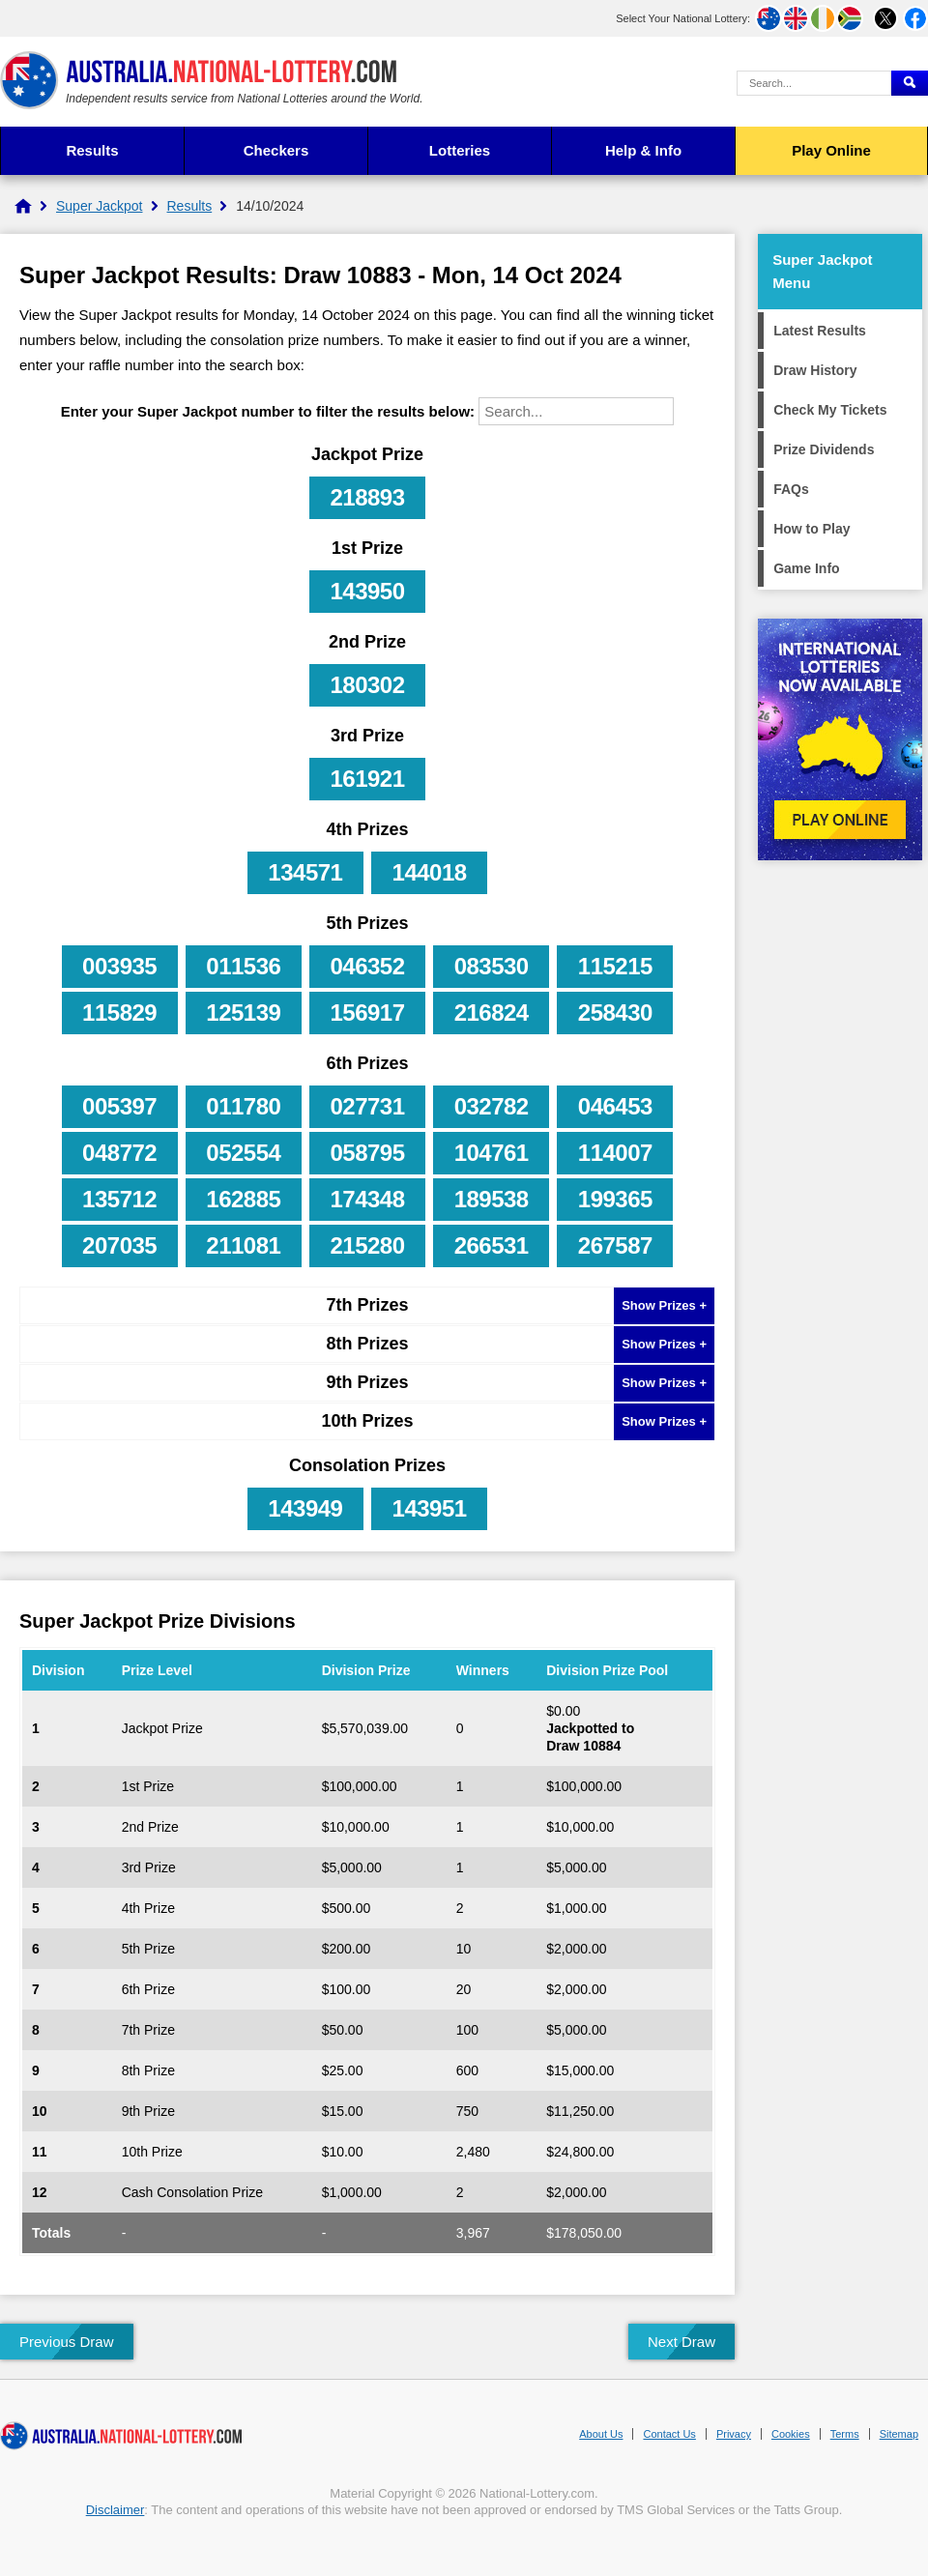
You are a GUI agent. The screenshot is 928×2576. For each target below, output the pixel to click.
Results (92, 150)
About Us (601, 2434)
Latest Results (819, 330)
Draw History (814, 370)
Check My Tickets (829, 410)
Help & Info (643, 150)
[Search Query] (814, 83)
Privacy (733, 2434)
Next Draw (681, 2341)
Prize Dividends (823, 449)
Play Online (831, 150)
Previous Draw (66, 2341)
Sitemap (899, 2434)
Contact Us (669, 2434)
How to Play (811, 528)
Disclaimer (115, 2510)
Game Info (806, 568)
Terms (844, 2434)
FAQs (791, 489)
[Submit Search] (909, 83)
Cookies (790, 2434)
